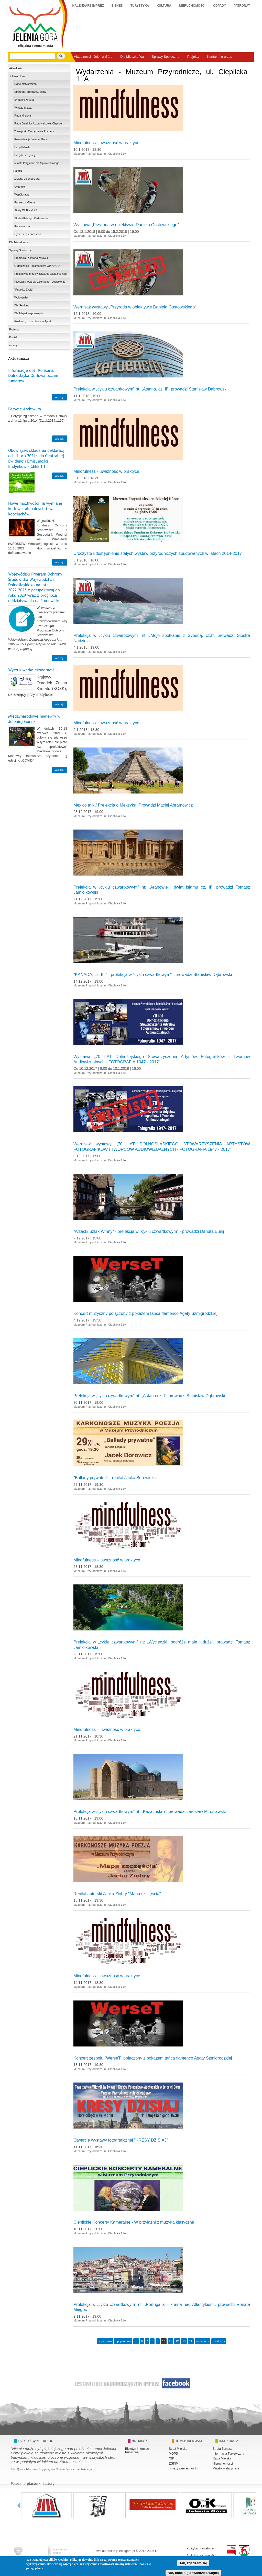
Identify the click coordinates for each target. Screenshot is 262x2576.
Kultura (164, 5)
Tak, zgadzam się (193, 2563)
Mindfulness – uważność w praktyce (106, 1560)
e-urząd (226, 57)
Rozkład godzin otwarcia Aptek (32, 321)
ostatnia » (219, 2341)
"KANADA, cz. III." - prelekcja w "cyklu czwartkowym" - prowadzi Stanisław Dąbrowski (152, 974)
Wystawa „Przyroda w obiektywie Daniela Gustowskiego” (126, 224)
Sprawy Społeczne (165, 57)
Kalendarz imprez (88, 5)
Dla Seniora (21, 305)
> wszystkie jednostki (183, 2468)
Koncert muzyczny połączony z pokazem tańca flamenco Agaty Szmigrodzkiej (145, 1313)
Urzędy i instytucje (25, 155)
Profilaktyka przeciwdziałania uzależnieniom (40, 273)
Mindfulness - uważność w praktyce (106, 142)
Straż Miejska (178, 2449)
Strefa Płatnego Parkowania (31, 218)
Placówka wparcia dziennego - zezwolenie (40, 281)
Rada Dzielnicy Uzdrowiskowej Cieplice (38, 123)
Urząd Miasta (22, 147)
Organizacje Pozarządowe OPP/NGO (37, 265)
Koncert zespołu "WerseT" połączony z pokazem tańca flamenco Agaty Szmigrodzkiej (152, 2058)
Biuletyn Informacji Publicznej (137, 2450)
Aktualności (82, 57)
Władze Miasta (23, 107)
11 (170, 2341)
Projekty (193, 57)
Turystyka (139, 5)
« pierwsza (105, 2341)
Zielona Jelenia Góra (26, 178)
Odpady (219, 5)
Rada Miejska (22, 115)
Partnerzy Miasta (24, 202)
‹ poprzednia (123, 2341)
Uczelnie (19, 186)
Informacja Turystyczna (228, 2453)
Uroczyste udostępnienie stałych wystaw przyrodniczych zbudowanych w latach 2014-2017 (157, 553)
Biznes (117, 5)
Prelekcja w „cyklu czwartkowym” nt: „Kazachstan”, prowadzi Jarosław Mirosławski (149, 1811)
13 (183, 2341)
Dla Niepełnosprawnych (28, 313)
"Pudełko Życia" (24, 289)
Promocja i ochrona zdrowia (31, 257)
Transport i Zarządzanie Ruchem (34, 131)
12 (177, 2341)
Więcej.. (59, 397)
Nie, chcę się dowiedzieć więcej (193, 2573)
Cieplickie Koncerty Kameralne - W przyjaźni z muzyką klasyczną (133, 2222)
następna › (202, 2341)
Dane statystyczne (25, 83)
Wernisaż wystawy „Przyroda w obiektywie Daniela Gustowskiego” (134, 307)
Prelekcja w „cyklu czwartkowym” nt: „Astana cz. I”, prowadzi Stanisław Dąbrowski (149, 1395)
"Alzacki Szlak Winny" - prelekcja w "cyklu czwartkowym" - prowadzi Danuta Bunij (148, 1231)
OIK (171, 2458)
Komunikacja (22, 226)
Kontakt (213, 57)
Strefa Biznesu (223, 2449)
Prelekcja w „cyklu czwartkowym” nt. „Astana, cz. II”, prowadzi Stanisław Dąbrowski (150, 389)
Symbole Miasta (24, 99)
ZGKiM (173, 2463)
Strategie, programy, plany (30, 91)
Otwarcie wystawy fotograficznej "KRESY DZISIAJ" (120, 2140)
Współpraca (21, 194)
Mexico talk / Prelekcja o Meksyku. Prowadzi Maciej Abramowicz (133, 805)
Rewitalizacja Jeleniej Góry (30, 139)
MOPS (173, 2453)
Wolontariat (21, 297)
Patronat (242, 5)
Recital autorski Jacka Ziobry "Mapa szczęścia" (117, 1893)
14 (190, 2341)
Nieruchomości (192, 5)
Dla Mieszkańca (132, 57)
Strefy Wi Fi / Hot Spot (27, 210)
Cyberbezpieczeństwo (27, 234)
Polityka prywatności (201, 2548)
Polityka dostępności (201, 2555)
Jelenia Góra (102, 57)
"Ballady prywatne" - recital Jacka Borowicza (114, 1477)
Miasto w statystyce (226, 2468)
